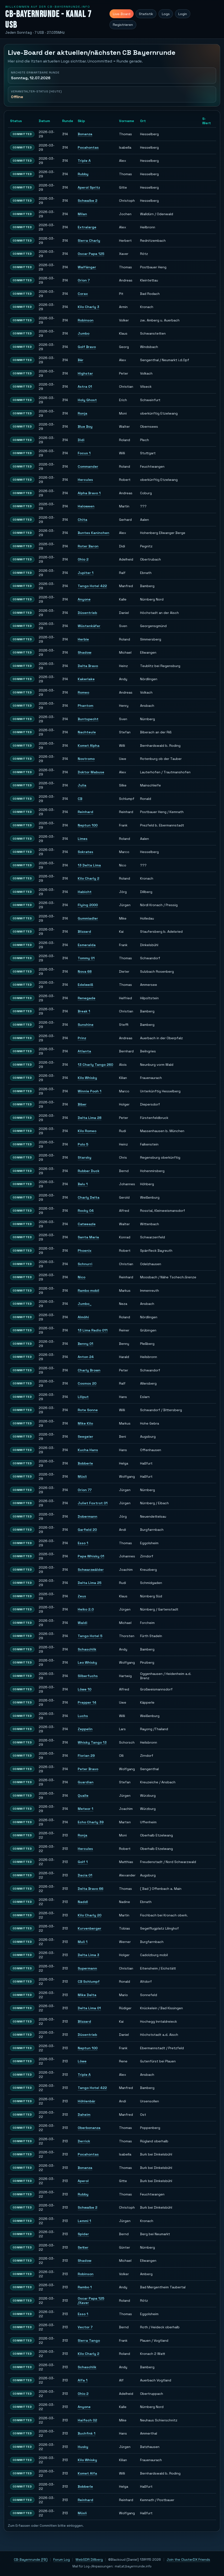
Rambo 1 (85, 2287)
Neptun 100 (88, 825)
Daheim (84, 2114)
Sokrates (85, 852)
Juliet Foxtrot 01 (93, 1503)
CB (80, 799)
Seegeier (85, 1436)
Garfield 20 (87, 1529)
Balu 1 (83, 1184)
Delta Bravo (88, 666)
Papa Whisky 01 (91, 1556)
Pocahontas (88, 147)
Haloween (86, 506)
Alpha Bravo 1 (89, 493)
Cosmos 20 (87, 1383)
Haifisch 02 (87, 2420)
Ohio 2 (83, 559)
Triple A (84, 160)
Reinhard (85, 812)
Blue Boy (85, 426)
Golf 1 (83, 1862)
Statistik (146, 14)
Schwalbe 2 (87, 200)
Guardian (85, 1782)
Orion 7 (84, 280)
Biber (82, 1104)
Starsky (84, 1157)
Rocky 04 (86, 1210)
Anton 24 (86, 1357)
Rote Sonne (88, 1410)
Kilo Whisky (87, 1078)
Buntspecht (88, 719)
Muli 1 (82, 1942)
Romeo (83, 692)
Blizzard (84, 931)
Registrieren (123, 24)
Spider (83, 2234)
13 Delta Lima (89, 865)
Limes (82, 838)
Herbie (83, 639)
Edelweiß (85, 984)
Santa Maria (88, 1237)
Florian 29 (86, 1755)
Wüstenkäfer (89, 626)
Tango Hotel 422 (92, 586)
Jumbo (83, 333)
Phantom (85, 705)
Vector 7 (85, 2327)
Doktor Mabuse (91, 772)
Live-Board (121, 14)
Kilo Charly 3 (88, 307)
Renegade (86, 998)
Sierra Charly (89, 240)
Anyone (84, 599)
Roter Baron (88, 546)
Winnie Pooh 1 (89, 1091)
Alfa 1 (82, 2380)
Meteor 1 (85, 1809)
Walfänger (87, 267)
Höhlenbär (86, 2101)
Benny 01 (85, 1343)
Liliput (83, 1397)
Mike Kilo (85, 1423)
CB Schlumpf (89, 1981)
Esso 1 (83, 1543)
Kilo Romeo (87, 1131)
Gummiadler (88, 918)
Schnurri (85, 1264)
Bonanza (85, 134)
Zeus (82, 1596)
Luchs (83, 1716)
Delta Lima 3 (88, 1955)
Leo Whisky (87, 1662)
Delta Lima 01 (89, 2008)
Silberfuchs (88, 1676)
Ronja (82, 413)
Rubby (83, 174)
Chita (82, 519)
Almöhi (83, 1317)
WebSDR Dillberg (89, 2559)
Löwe (82, 2061)
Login (182, 14)
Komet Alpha (88, 745)
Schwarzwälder (91, 1569)
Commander (88, 466)
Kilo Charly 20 (89, 1915)
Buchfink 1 (86, 2433)
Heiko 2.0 (86, 1609)
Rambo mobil (88, 1290)
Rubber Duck (88, 1171)
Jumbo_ (85, 1304)
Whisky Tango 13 (92, 1742)
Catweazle (87, 1224)
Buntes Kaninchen (93, 533)
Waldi (82, 1623)
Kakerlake (86, 679)
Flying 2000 (88, 905)
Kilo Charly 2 (88, 878)
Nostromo (86, 759)
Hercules (85, 479)
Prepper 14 (87, 1702)
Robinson (85, 320)
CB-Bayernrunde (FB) (31, 2559)
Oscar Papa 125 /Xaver (91, 2300)
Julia (82, 785)
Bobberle (85, 1463)
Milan (82, 214)
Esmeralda (87, 945)
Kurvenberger (89, 1928)
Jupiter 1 (85, 573)
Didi (81, 440)
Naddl (83, 1902)
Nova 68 (85, 971)
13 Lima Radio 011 (93, 1330)
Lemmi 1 (84, 2221)
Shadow (84, 652)
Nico (81, 1277)
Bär (80, 360)
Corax (83, 294)
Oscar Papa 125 (91, 254)
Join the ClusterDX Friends (188, 2559)
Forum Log (61, 2559)
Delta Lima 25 (89, 1583)
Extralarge (87, 227)
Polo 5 (83, 1144)
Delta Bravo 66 (90, 1888)
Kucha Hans (88, 1450)
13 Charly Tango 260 (95, 1064)
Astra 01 (85, 386)
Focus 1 (84, 453)
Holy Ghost (87, 400)
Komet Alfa (87, 2473)
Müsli (82, 1476)
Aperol (83, 2181)
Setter (83, 2247)
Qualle (83, 1795)
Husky (83, 2447)
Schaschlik (87, 1649)
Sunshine (85, 1024)
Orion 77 (85, 1490)
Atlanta (84, 1051)
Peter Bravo (88, 1769)
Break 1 (84, 1011)
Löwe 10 (84, 1689)
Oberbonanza (89, 2128)
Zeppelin (85, 1729)
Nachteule (87, 732)
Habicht (85, 892)
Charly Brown (89, 1370)
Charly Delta (88, 1197)
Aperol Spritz (89, 187)
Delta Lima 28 (89, 1118)
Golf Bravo (87, 347)
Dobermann (87, 1516)
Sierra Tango (89, 2340)
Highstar (85, 373)
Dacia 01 (85, 1875)
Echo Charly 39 (91, 1822)
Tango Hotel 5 (90, 1636)
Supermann (87, 1968)
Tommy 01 (86, 958)
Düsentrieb (87, 613)
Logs (166, 14)
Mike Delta (87, 1995)
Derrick (84, 2141)
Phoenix (85, 1250)
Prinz (82, 1038)
